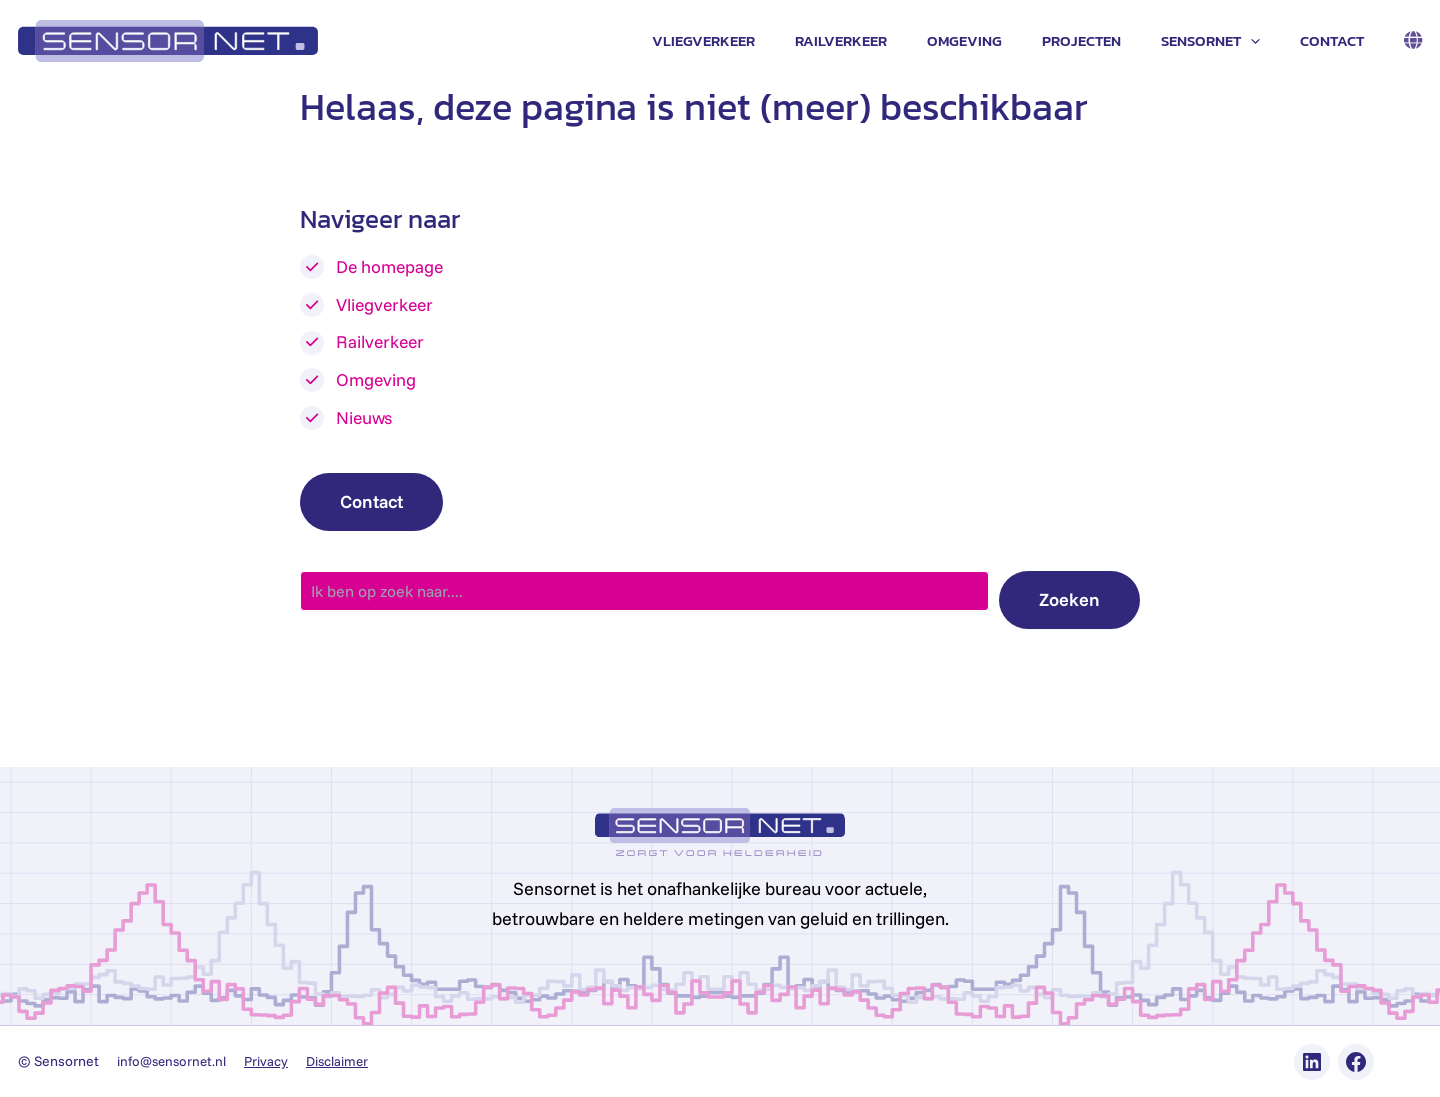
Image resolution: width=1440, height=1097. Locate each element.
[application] (1265, 41)
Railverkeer (886, 40)
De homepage (391, 266)
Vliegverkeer (758, 40)
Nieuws (365, 416)
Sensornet (1225, 41)
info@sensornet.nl (174, 1061)
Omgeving (999, 40)
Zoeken (1069, 599)
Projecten (1106, 40)
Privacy (272, 1061)
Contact (1337, 40)
